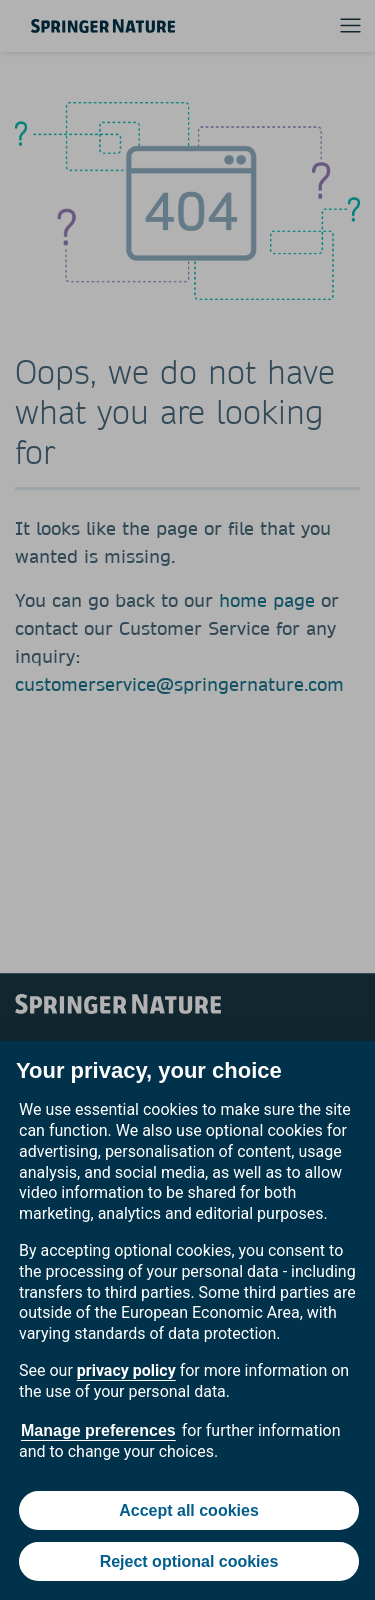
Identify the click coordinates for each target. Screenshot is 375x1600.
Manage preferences (98, 1430)
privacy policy (126, 1370)
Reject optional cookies (189, 1561)
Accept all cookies (189, 1510)
